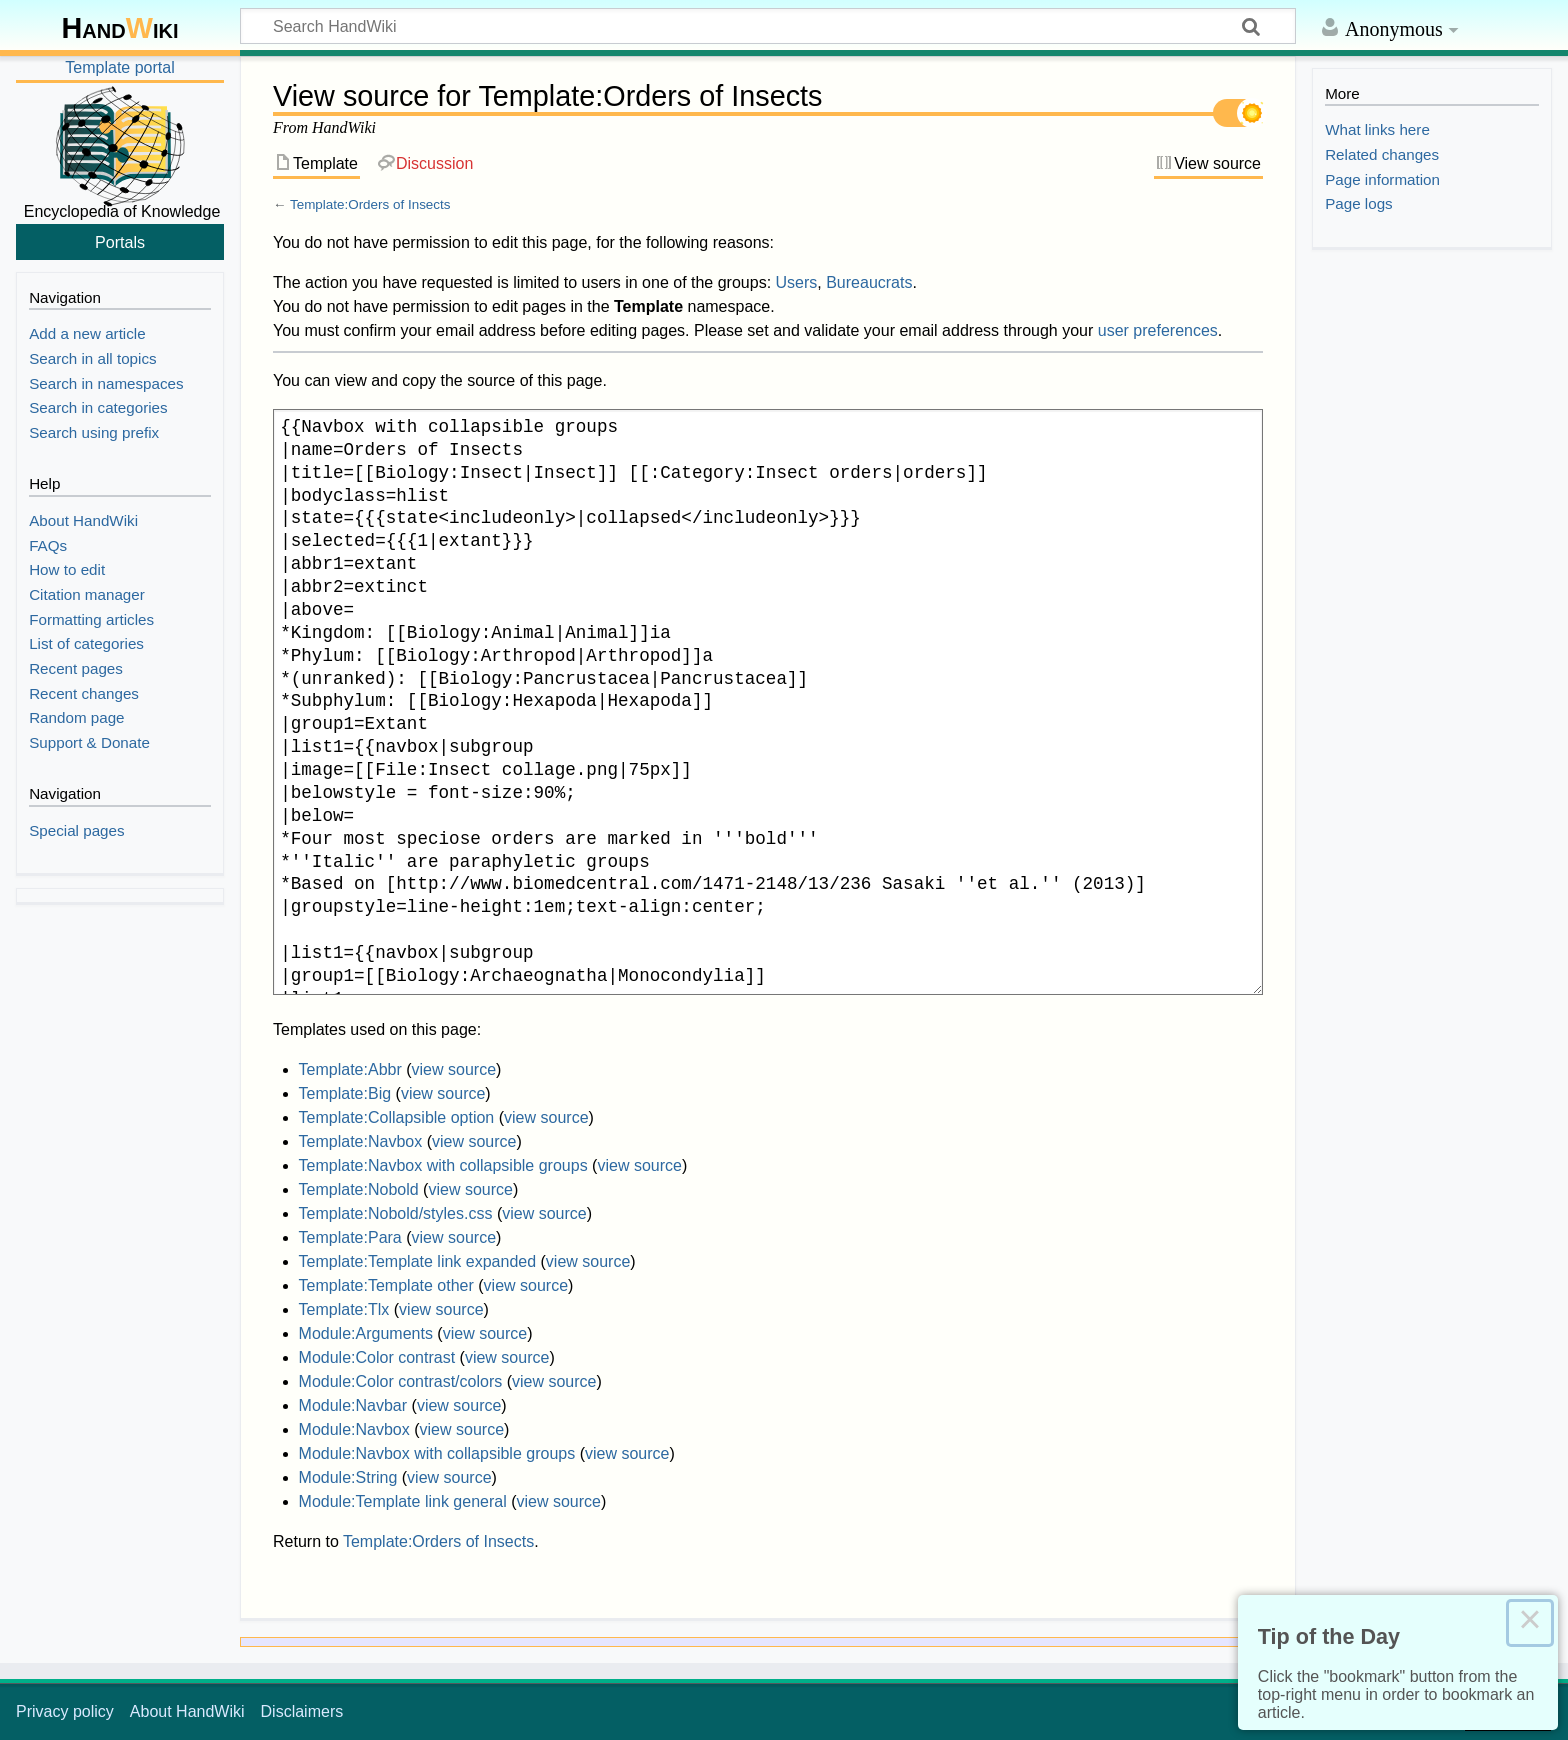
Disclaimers (302, 1711)
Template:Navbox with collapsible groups (443, 1165)
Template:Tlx (344, 1309)
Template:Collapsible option (397, 1117)
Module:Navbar (353, 1405)
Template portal (119, 67)
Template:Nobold (359, 1189)
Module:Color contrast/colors (401, 1381)
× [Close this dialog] (1530, 1623)
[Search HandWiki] (768, 26)
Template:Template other (386, 1285)
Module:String (348, 1477)
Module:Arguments (366, 1333)
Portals (120, 242)
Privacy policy (65, 1711)
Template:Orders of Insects (370, 204)
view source (454, 1069)
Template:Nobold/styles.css (396, 1213)
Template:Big (345, 1093)
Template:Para (350, 1237)
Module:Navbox (354, 1429)
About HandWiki (187, 1711)
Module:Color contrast (377, 1357)
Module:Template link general (403, 1501)
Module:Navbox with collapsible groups (437, 1453)
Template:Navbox (361, 1141)
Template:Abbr (350, 1069)
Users (797, 282)
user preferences (1158, 330)
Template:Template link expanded (417, 1261)
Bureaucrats (869, 282)
